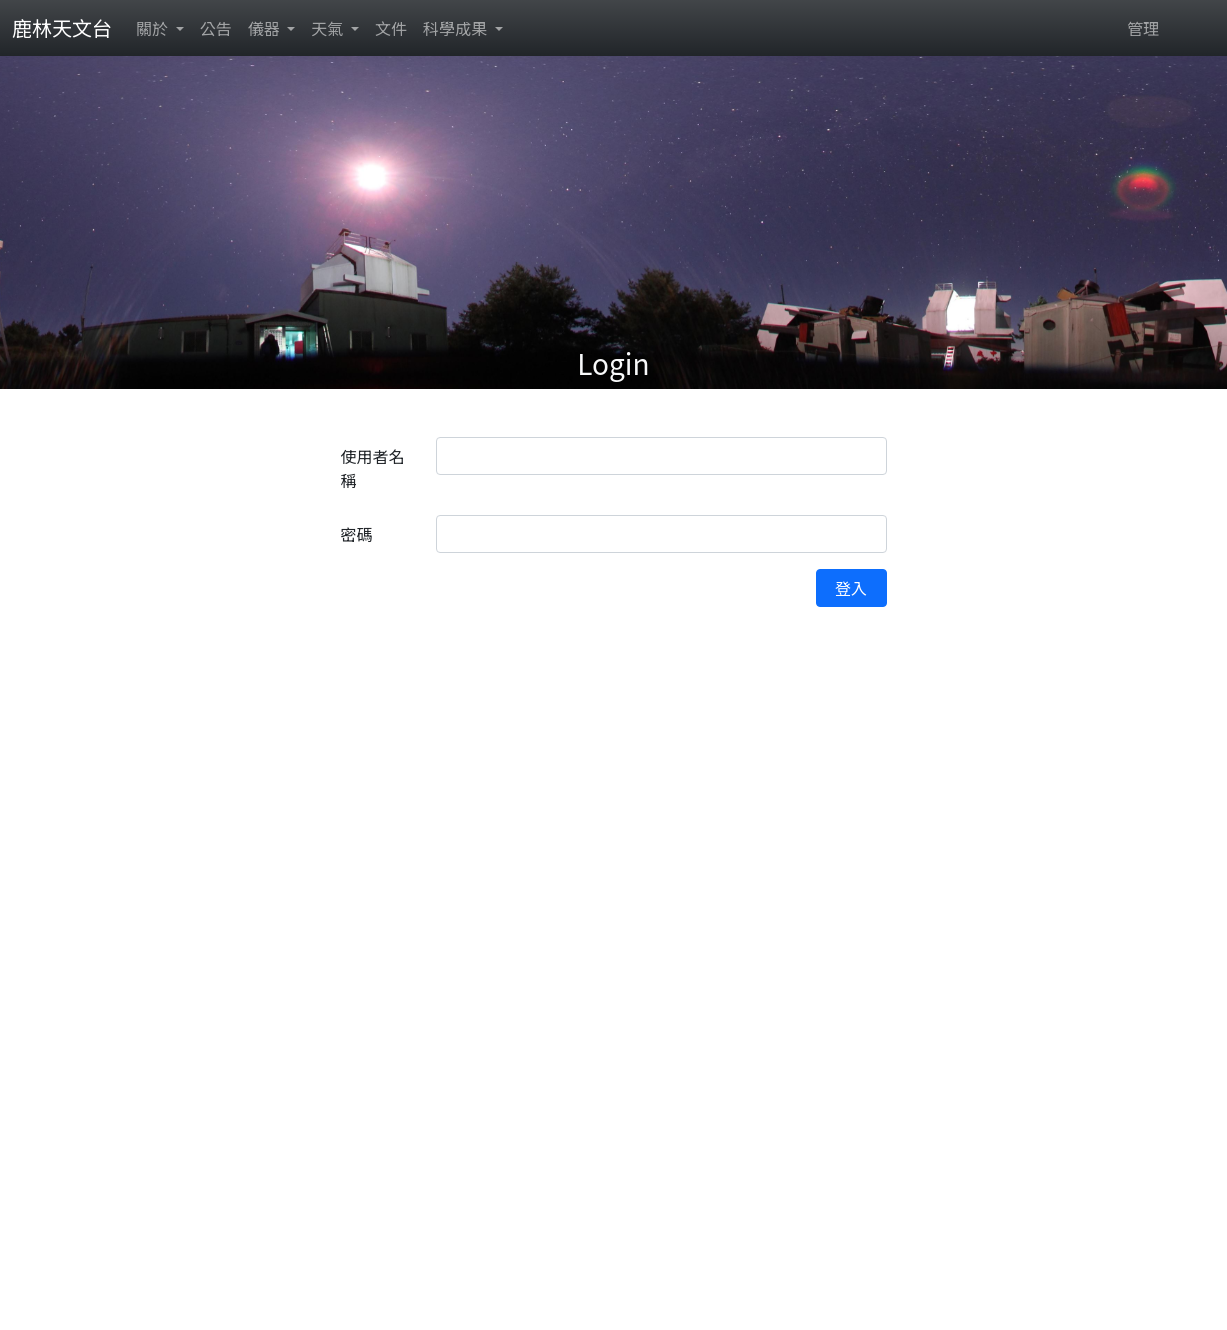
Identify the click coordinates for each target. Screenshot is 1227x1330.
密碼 (357, 534)
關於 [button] (154, 28)
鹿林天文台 (62, 27)
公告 (216, 28)
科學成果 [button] (457, 28)
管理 (1143, 28)
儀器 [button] (266, 28)
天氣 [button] (329, 28)
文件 (391, 28)
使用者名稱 (373, 468)
